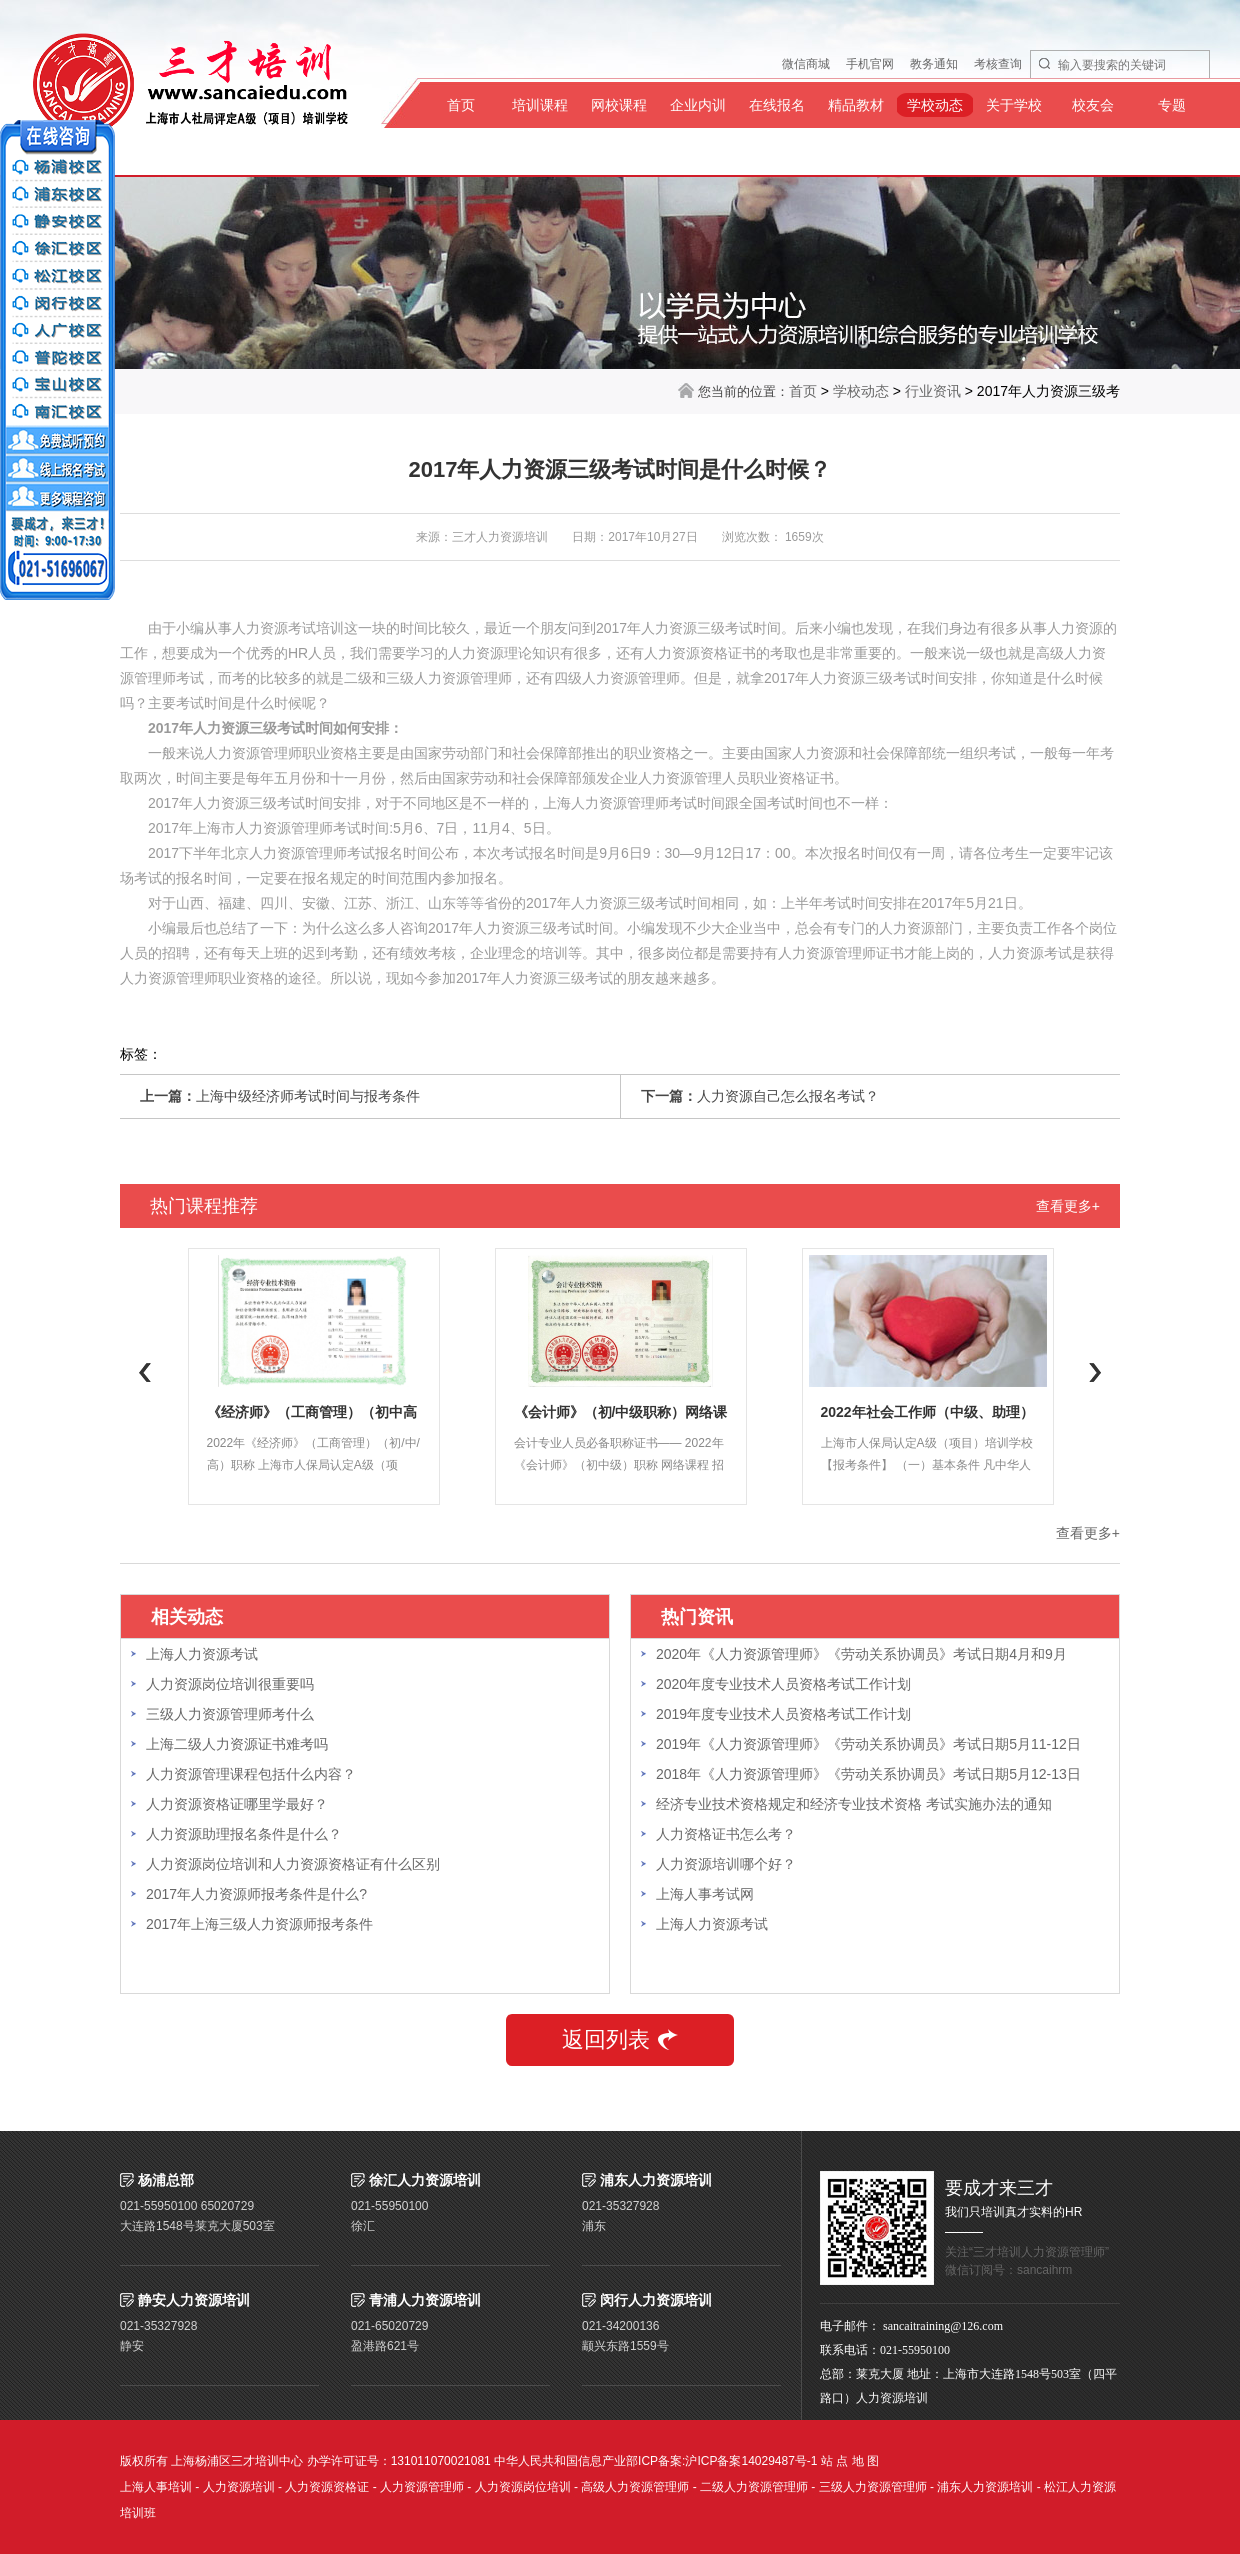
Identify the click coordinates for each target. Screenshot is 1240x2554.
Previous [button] (145, 1372)
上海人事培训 (156, 2487)
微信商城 (806, 64)
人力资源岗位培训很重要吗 (230, 1684)
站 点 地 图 (850, 2461)
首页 (461, 105)
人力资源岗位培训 (523, 2487)
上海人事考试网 (705, 1894)
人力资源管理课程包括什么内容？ (251, 1774)
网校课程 (619, 105)
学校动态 (935, 105)
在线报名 (777, 105)
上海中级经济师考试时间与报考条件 (308, 1096)
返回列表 (620, 2039)
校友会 (1093, 105)
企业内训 (698, 105)
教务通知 (934, 64)
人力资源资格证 (327, 2487)
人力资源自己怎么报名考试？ (788, 1096)
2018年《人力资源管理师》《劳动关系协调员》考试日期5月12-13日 (868, 1774)
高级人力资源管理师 (635, 2487)
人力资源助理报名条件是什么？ (244, 1834)
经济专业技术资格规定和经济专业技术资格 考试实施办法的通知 (854, 1804)
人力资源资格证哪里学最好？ (237, 1804)
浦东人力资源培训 (985, 2487)
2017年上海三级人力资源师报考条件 (259, 1924)
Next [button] (1095, 1372)
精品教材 (856, 105)
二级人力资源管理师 (754, 2487)
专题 (1172, 105)
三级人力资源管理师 (873, 2487)
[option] (313, 1376)
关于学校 (1014, 105)
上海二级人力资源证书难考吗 (237, 1744)
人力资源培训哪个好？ (726, 1864)
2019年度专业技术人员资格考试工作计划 (783, 1714)
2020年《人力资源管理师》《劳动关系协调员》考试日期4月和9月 (861, 1654)
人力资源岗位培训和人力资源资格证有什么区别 (293, 1864)
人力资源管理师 (422, 2487)
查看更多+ (1068, 1206)
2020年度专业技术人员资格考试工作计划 (783, 1684)
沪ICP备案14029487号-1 (751, 2461)
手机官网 (870, 64)
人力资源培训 (239, 2487)
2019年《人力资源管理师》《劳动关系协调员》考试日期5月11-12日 (868, 1744)
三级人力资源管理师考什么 (230, 1714)
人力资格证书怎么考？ (726, 1834)
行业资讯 (933, 391)
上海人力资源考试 (202, 1654)
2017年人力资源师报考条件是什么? (256, 1894)
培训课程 (540, 105)
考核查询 (998, 64)
